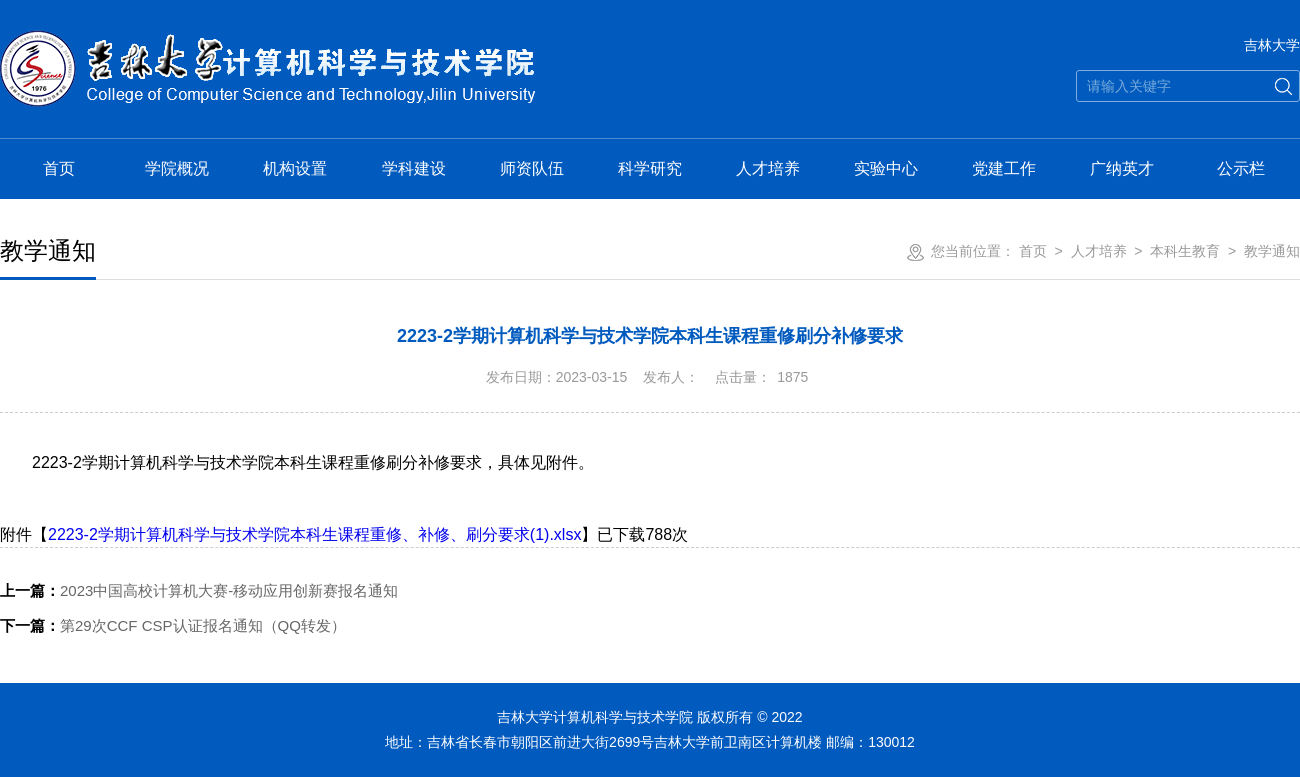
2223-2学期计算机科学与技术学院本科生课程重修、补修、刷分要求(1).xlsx (314, 534)
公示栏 (1241, 168)
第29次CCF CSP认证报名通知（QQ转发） (173, 625)
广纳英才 (1122, 168)
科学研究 (650, 168)
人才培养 (768, 168)
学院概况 (177, 168)
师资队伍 (532, 168)
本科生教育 (1185, 251)
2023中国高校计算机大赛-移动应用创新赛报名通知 (199, 590)
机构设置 (295, 168)
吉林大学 (1272, 45)
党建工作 (1004, 168)
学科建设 (414, 168)
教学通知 (1272, 251)
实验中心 (886, 168)
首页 (59, 168)
